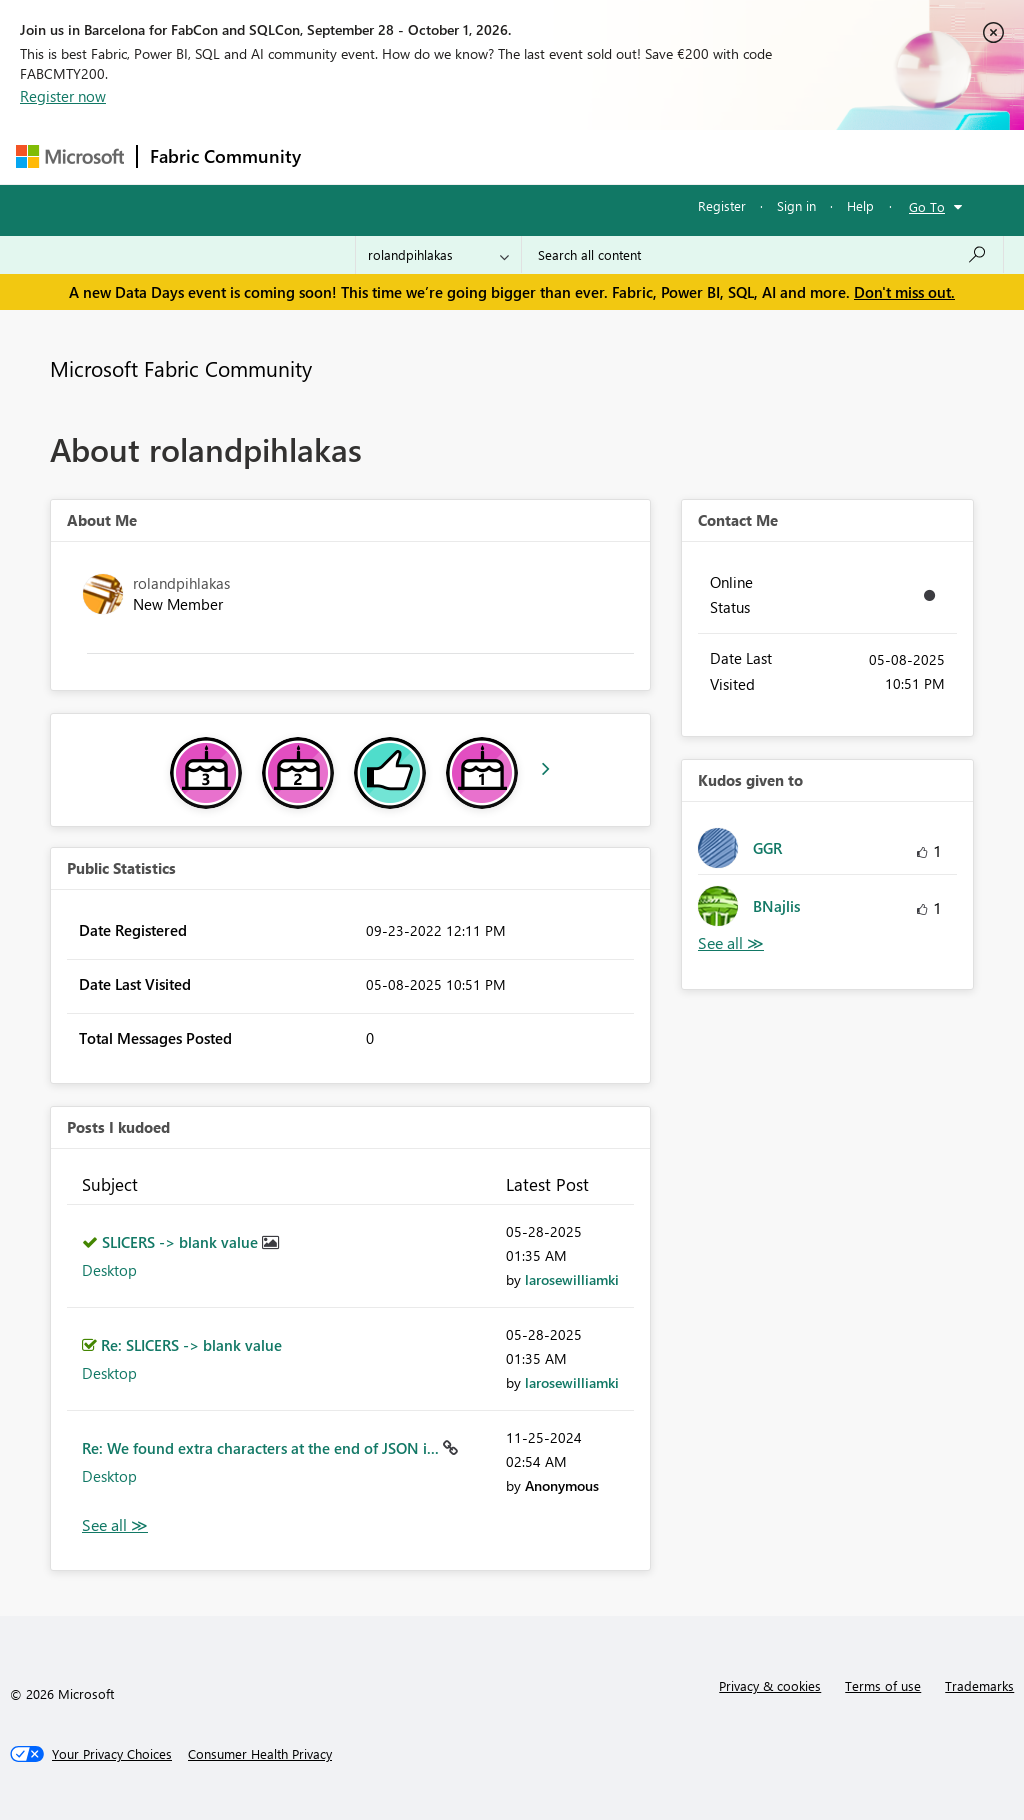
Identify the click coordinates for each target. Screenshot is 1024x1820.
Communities (605, 156)
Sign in (796, 205)
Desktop (109, 1270)
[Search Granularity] (438, 255)
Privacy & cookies (770, 1685)
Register (722, 205)
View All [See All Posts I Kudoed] (115, 1525)
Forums (346, 156)
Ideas (516, 156)
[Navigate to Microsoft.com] (70, 156)
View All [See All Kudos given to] (731, 943)
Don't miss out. (904, 292)
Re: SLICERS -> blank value (191, 1345)
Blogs (695, 156)
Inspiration (434, 156)
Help (860, 205)
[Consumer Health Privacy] (260, 1754)
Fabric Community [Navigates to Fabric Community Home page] (225, 156)
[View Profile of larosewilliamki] (572, 1279)
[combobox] (762, 255)
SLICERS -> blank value (182, 1242)
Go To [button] (927, 206)
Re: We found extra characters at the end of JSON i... (262, 1448)
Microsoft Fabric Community (181, 368)
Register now (63, 96)
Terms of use (883, 1685)
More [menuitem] (763, 156)
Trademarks (979, 1685)
